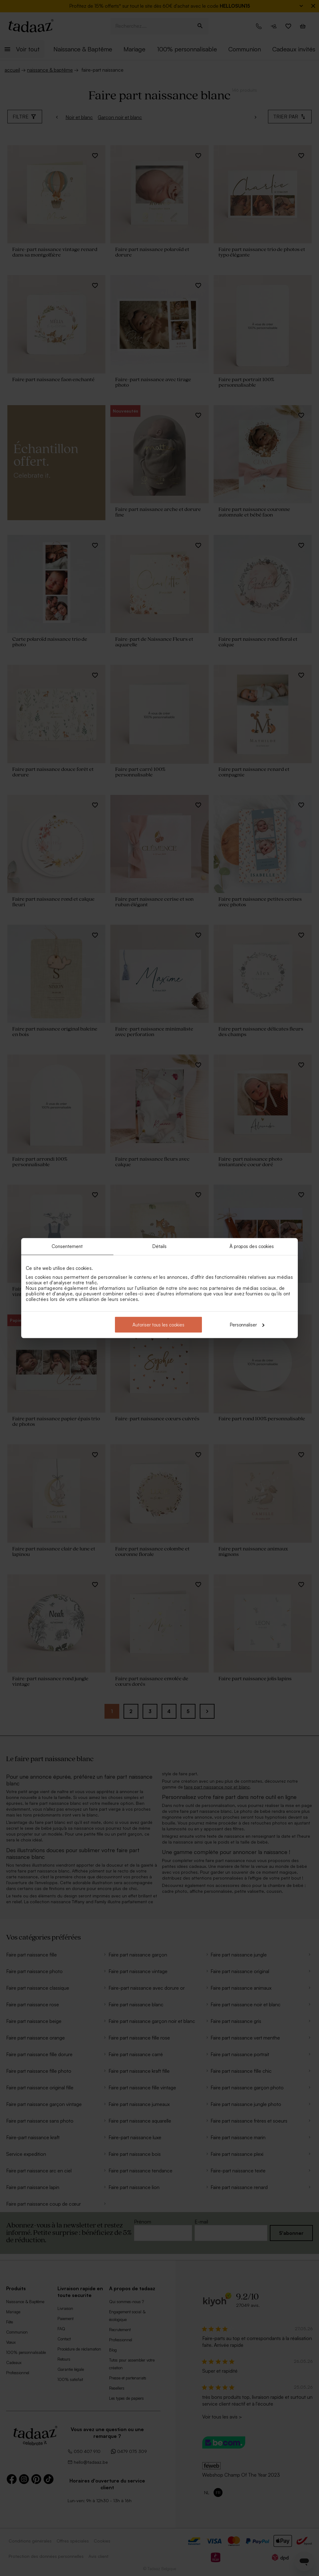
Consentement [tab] (67, 1246)
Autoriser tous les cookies (158, 1324)
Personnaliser (247, 1324)
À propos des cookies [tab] (252, 1246)
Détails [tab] (159, 1246)
